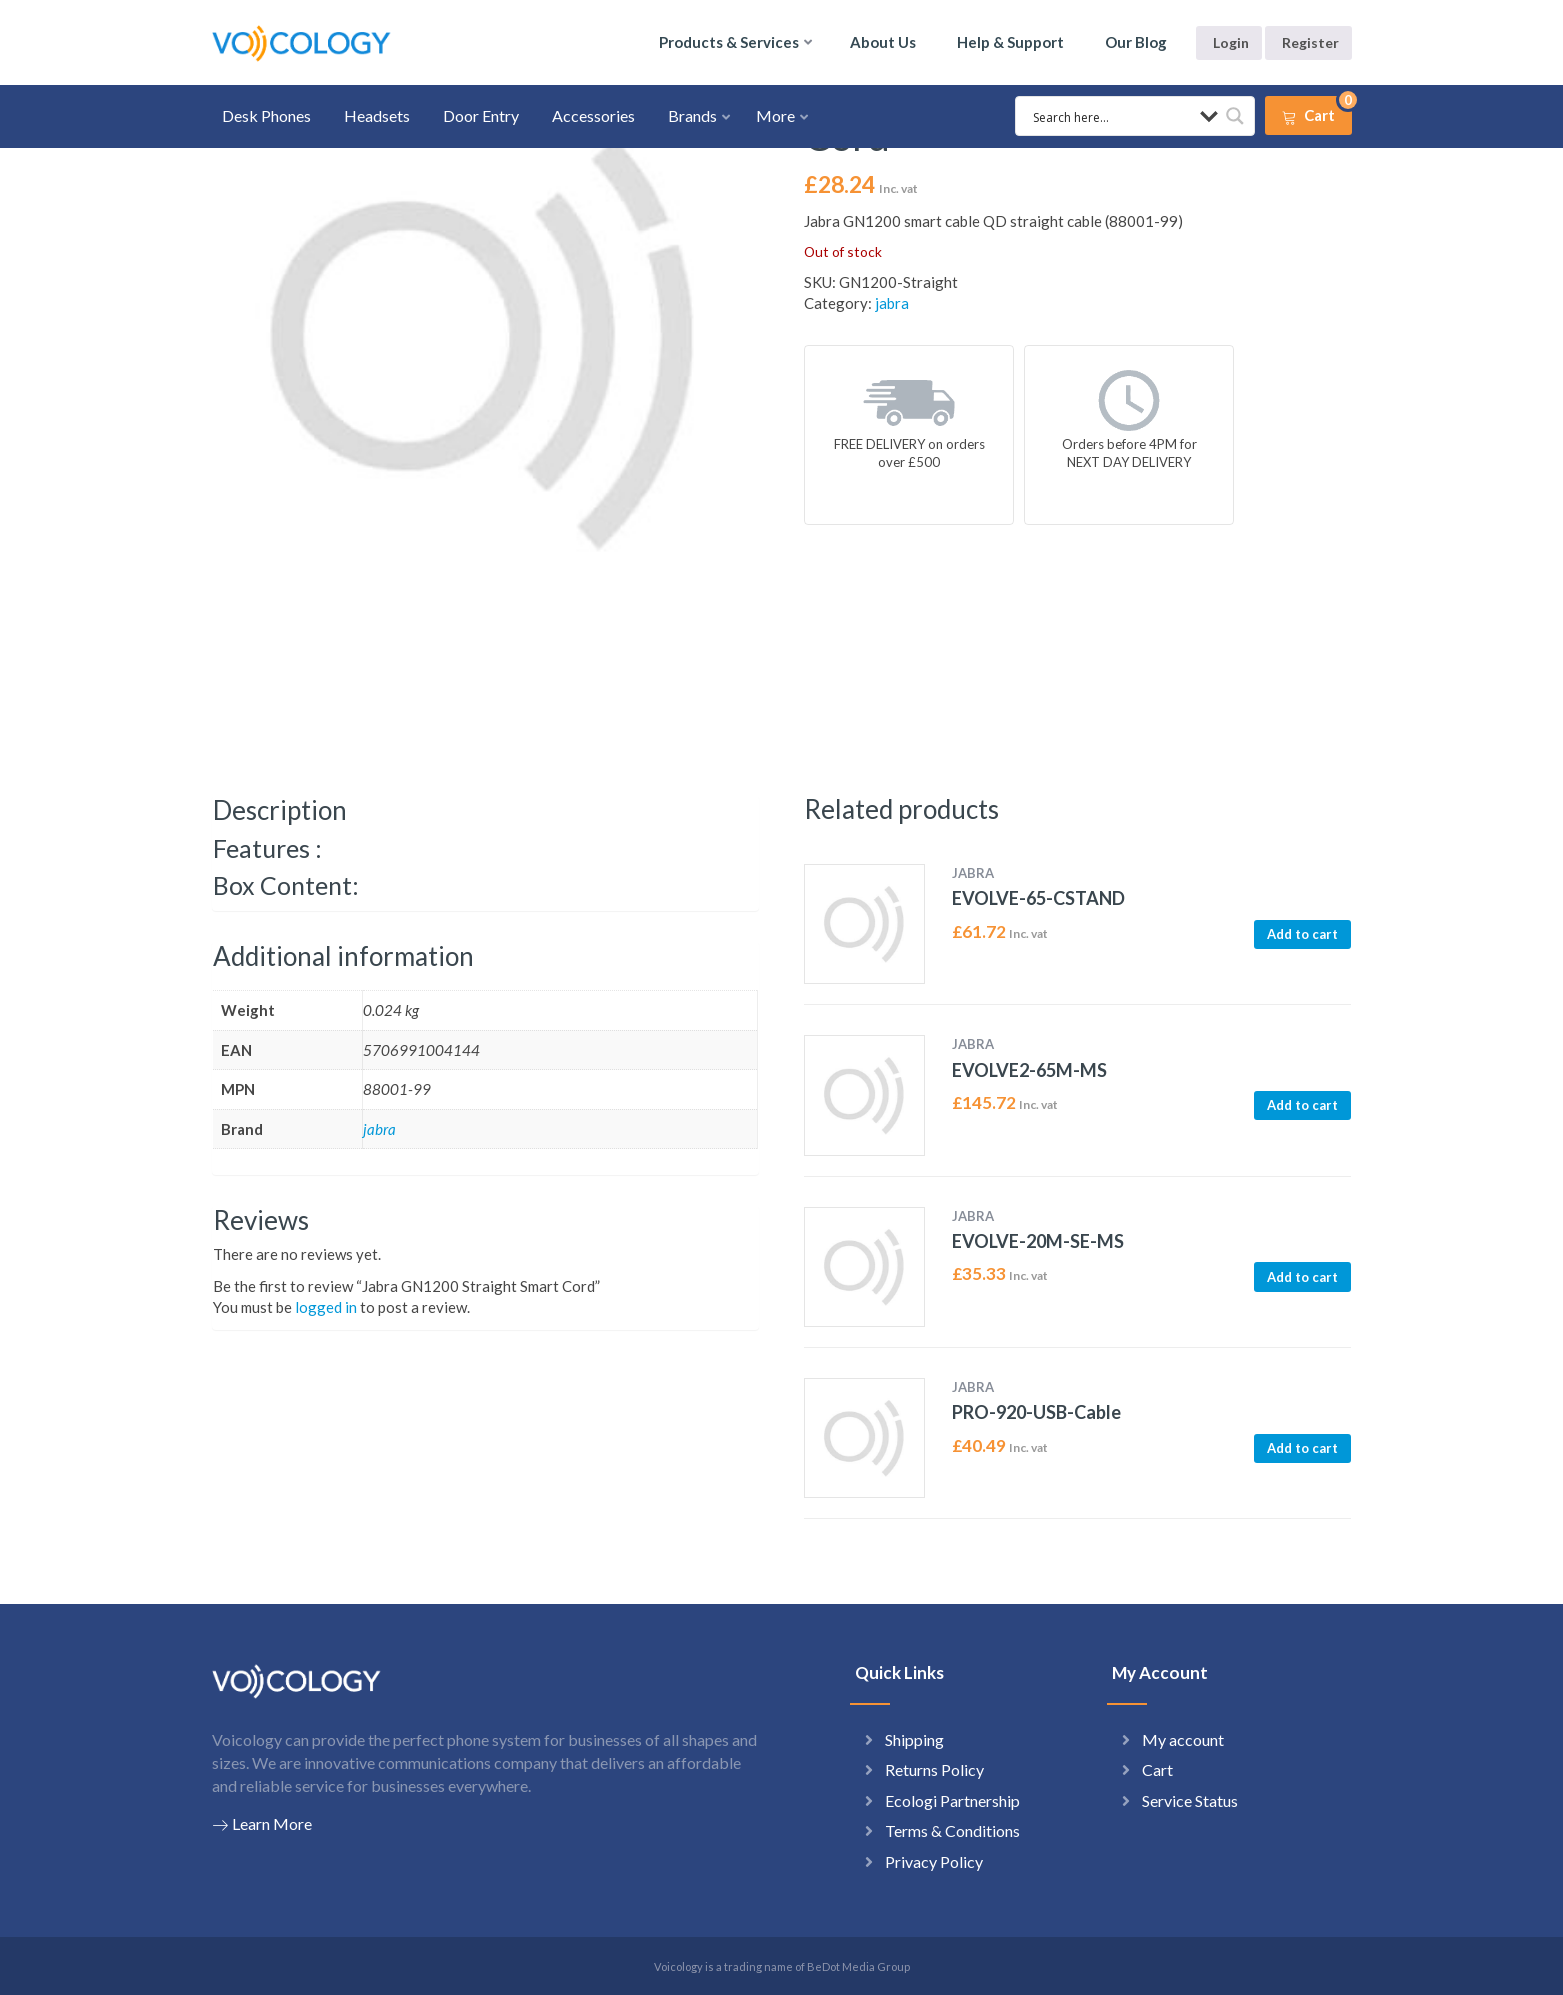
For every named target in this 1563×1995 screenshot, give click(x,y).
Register (1310, 42)
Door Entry (481, 115)
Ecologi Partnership (952, 1800)
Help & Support (1010, 42)
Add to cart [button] (1302, 934)
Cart (1157, 1769)
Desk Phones (266, 115)
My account (1183, 1739)
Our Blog (1136, 42)
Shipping (914, 1739)
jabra (892, 303)
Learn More (262, 1824)
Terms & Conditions (952, 1830)
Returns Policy (934, 1769)
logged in (326, 1307)
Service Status (1190, 1800)
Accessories (593, 115)
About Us (883, 42)
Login (1231, 42)
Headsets (377, 115)
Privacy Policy (934, 1861)
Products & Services (729, 42)
